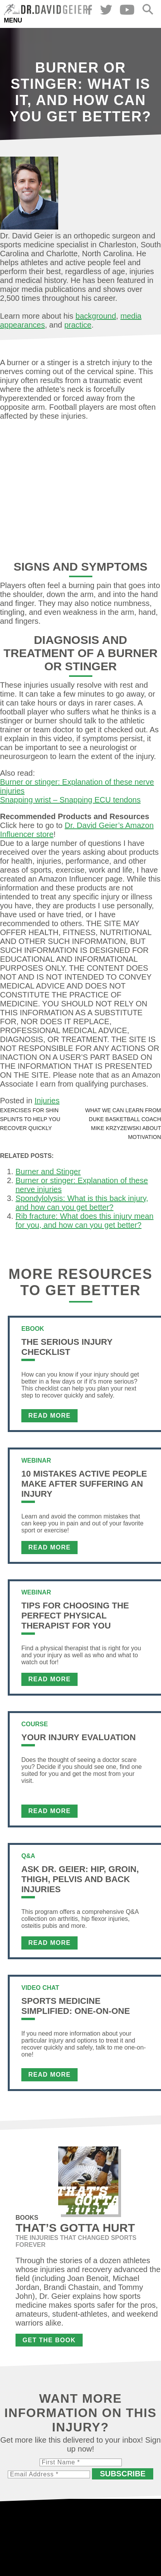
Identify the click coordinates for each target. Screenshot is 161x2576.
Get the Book (49, 2340)
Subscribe (122, 2473)
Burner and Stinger (48, 1171)
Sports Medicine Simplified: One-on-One (75, 2006)
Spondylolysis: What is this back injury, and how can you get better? (82, 1202)
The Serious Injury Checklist (67, 1347)
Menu (13, 20)
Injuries (47, 1100)
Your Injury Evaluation (78, 1737)
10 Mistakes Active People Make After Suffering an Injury (84, 1484)
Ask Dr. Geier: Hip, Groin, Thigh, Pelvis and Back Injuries (80, 1879)
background (96, 316)
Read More (49, 1415)
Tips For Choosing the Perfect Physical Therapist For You (75, 1615)
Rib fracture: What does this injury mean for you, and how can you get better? (85, 1220)
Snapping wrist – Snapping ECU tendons (70, 799)
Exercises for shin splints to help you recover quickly (30, 1119)
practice (78, 325)
